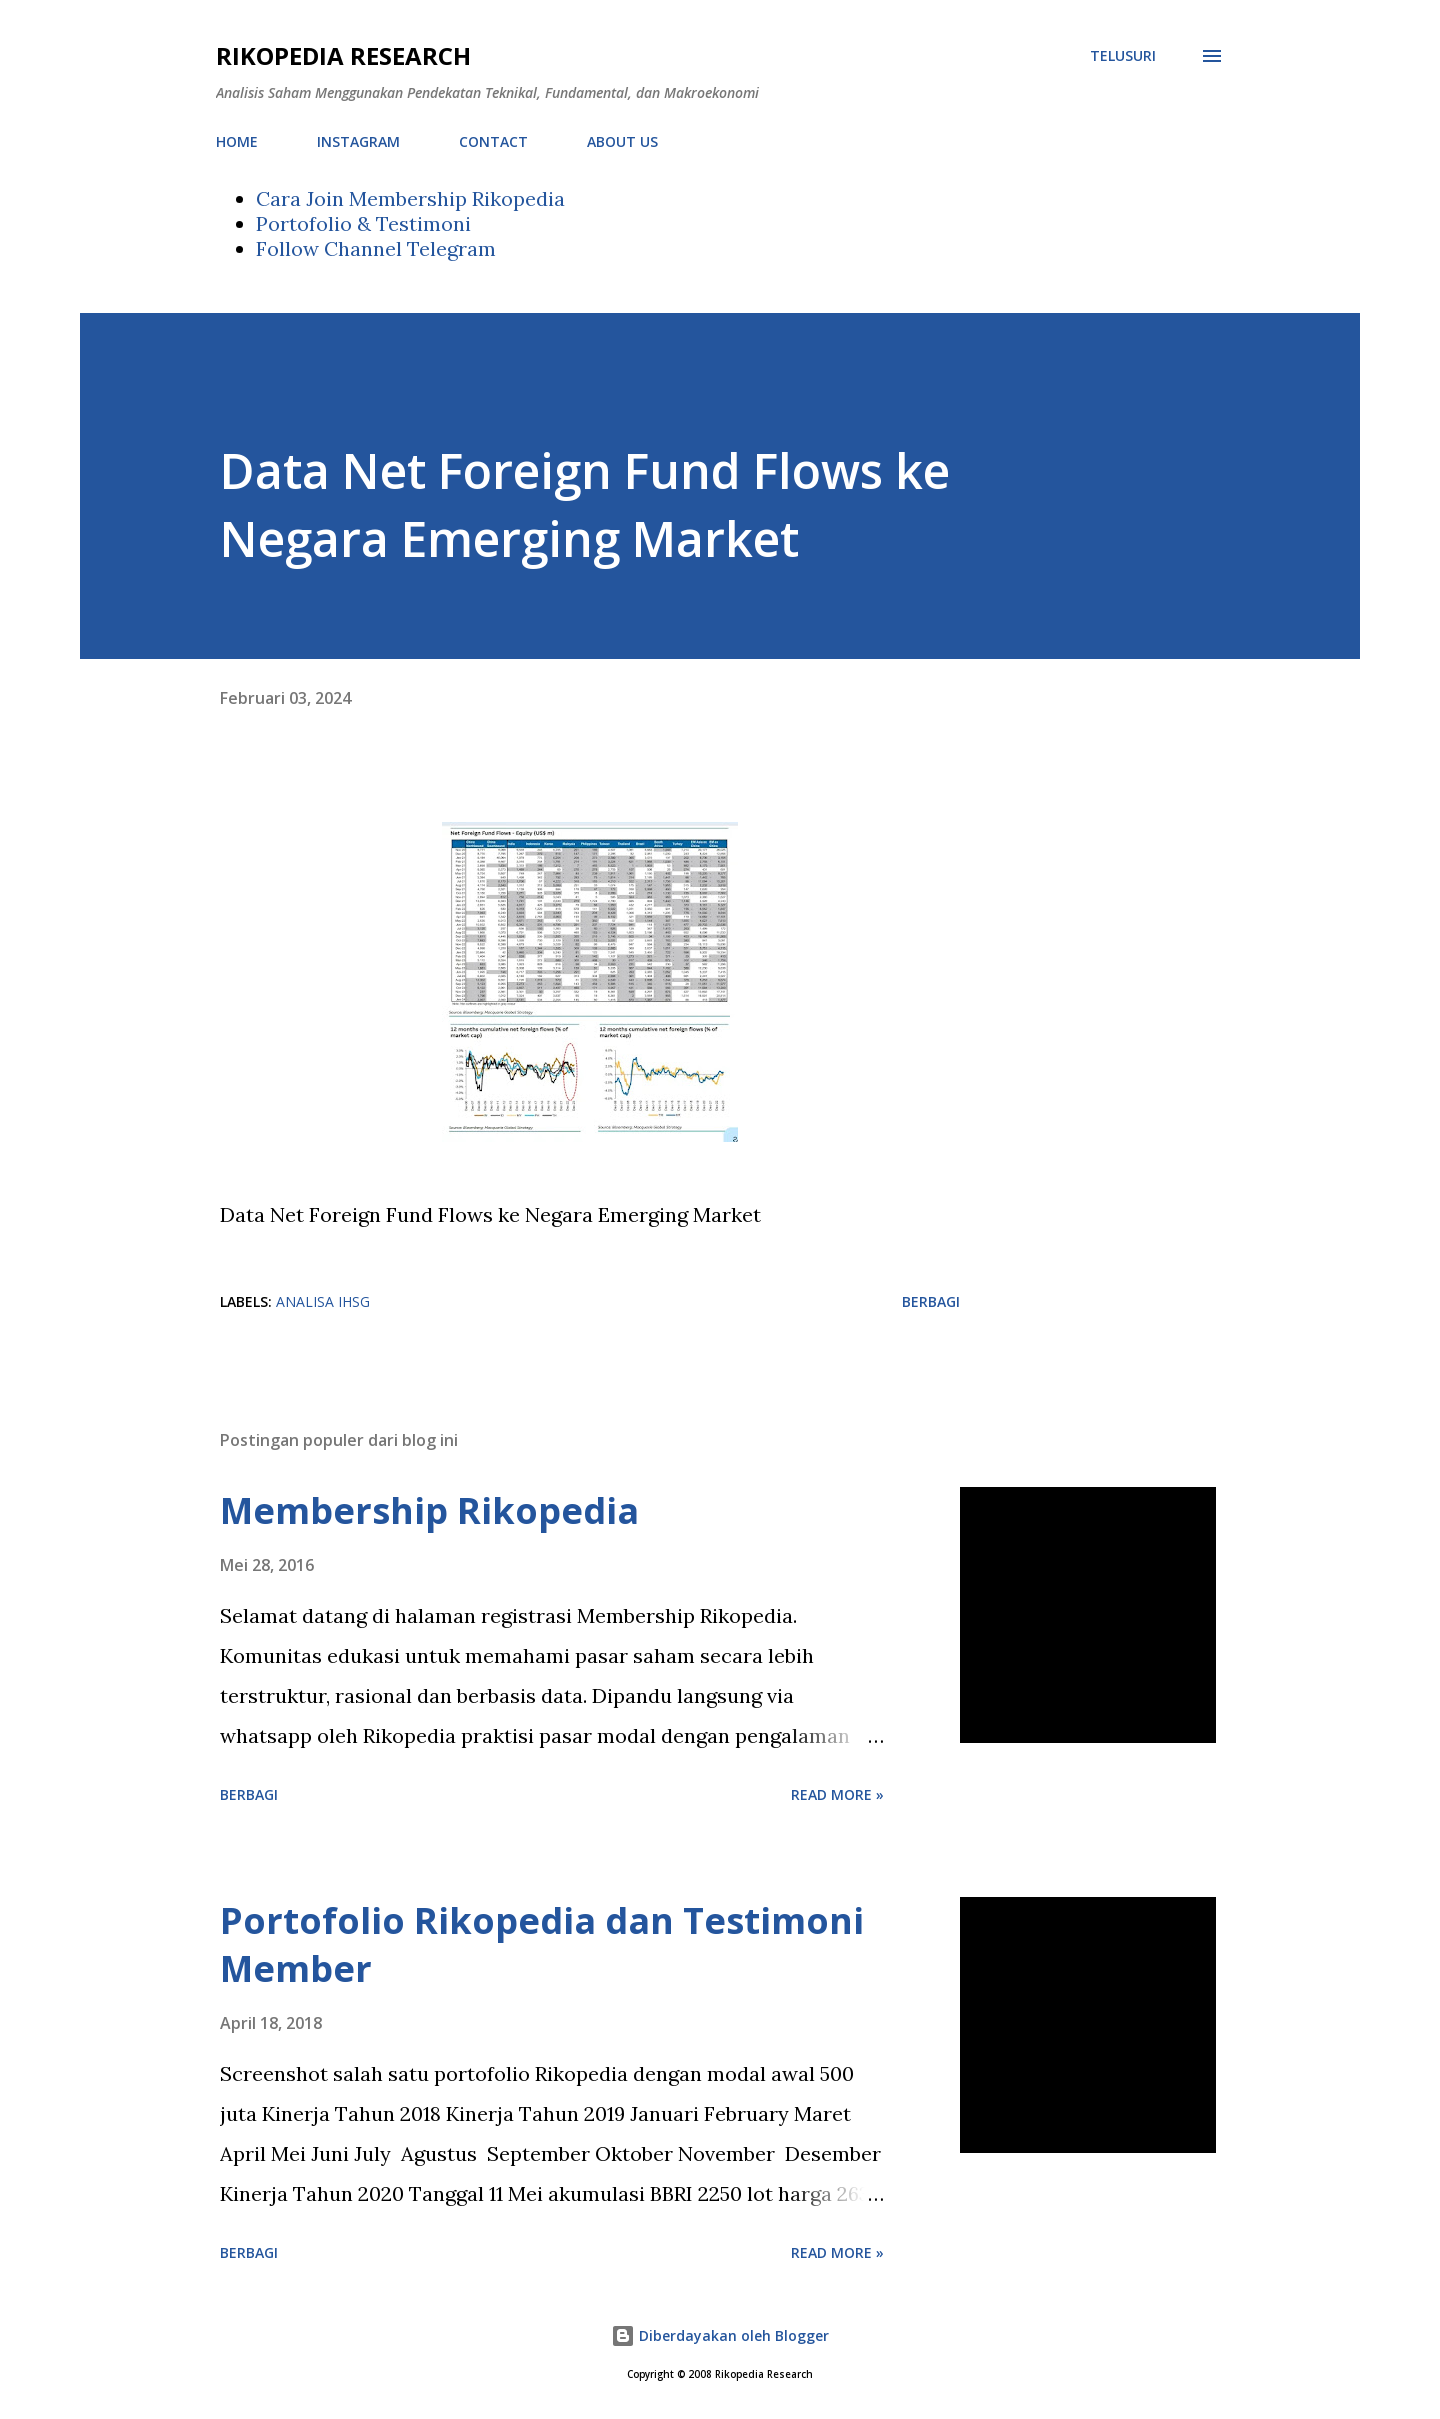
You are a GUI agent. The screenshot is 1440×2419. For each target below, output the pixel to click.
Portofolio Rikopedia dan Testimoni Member (542, 1944)
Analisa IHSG (323, 1301)
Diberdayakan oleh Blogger (720, 2335)
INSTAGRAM (358, 141)
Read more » (837, 1794)
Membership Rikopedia (429, 1510)
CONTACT (493, 141)
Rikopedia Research (343, 55)
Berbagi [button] (931, 1301)
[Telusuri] (1123, 56)
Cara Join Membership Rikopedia (410, 198)
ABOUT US (622, 141)
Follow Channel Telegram (376, 248)
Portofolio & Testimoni (363, 223)
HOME (237, 141)
